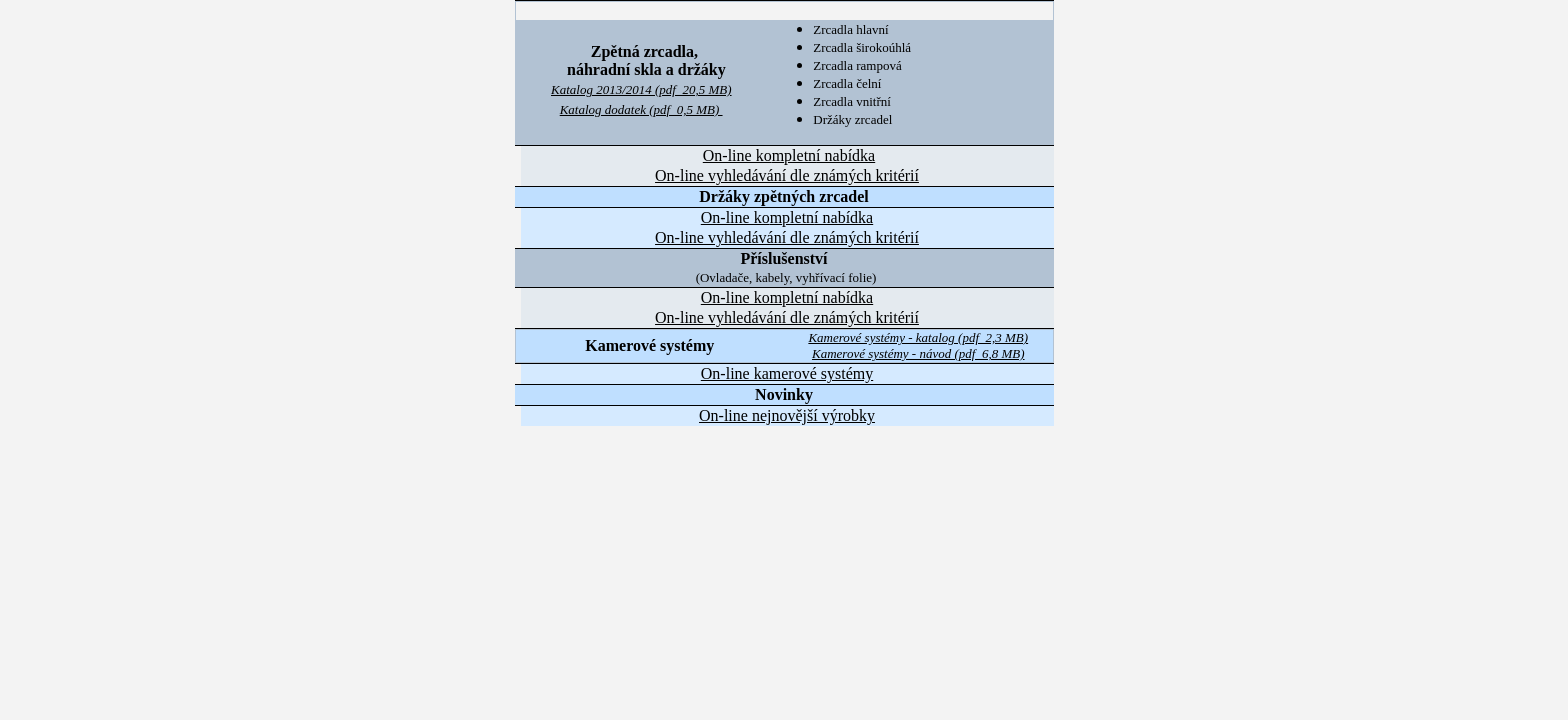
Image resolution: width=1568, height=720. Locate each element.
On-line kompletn (787, 297)
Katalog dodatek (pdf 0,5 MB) (641, 109)
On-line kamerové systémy (787, 373)
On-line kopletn (789, 155)
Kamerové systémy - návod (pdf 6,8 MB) (918, 353)
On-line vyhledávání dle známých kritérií (787, 175)
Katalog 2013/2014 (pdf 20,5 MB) (641, 89)
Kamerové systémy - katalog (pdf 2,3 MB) (918, 337)
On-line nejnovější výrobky (787, 415)
